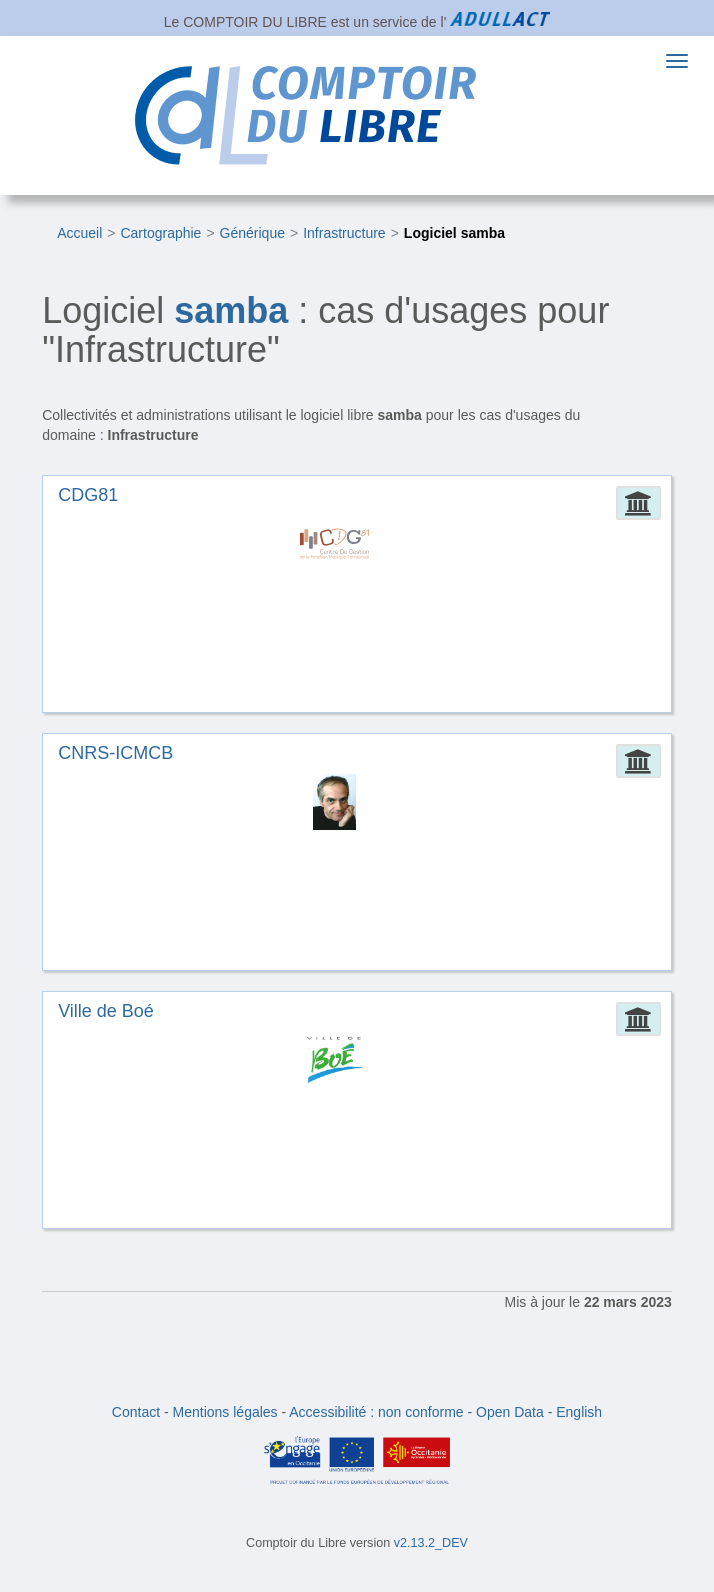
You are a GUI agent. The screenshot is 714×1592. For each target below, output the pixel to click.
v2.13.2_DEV (431, 1543)
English (579, 1412)
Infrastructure (344, 233)
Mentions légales (225, 1412)
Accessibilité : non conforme (376, 1412)
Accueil (79, 233)
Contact (136, 1412)
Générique (252, 233)
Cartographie (160, 233)
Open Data (510, 1412)
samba (231, 310)
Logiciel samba (454, 233)
